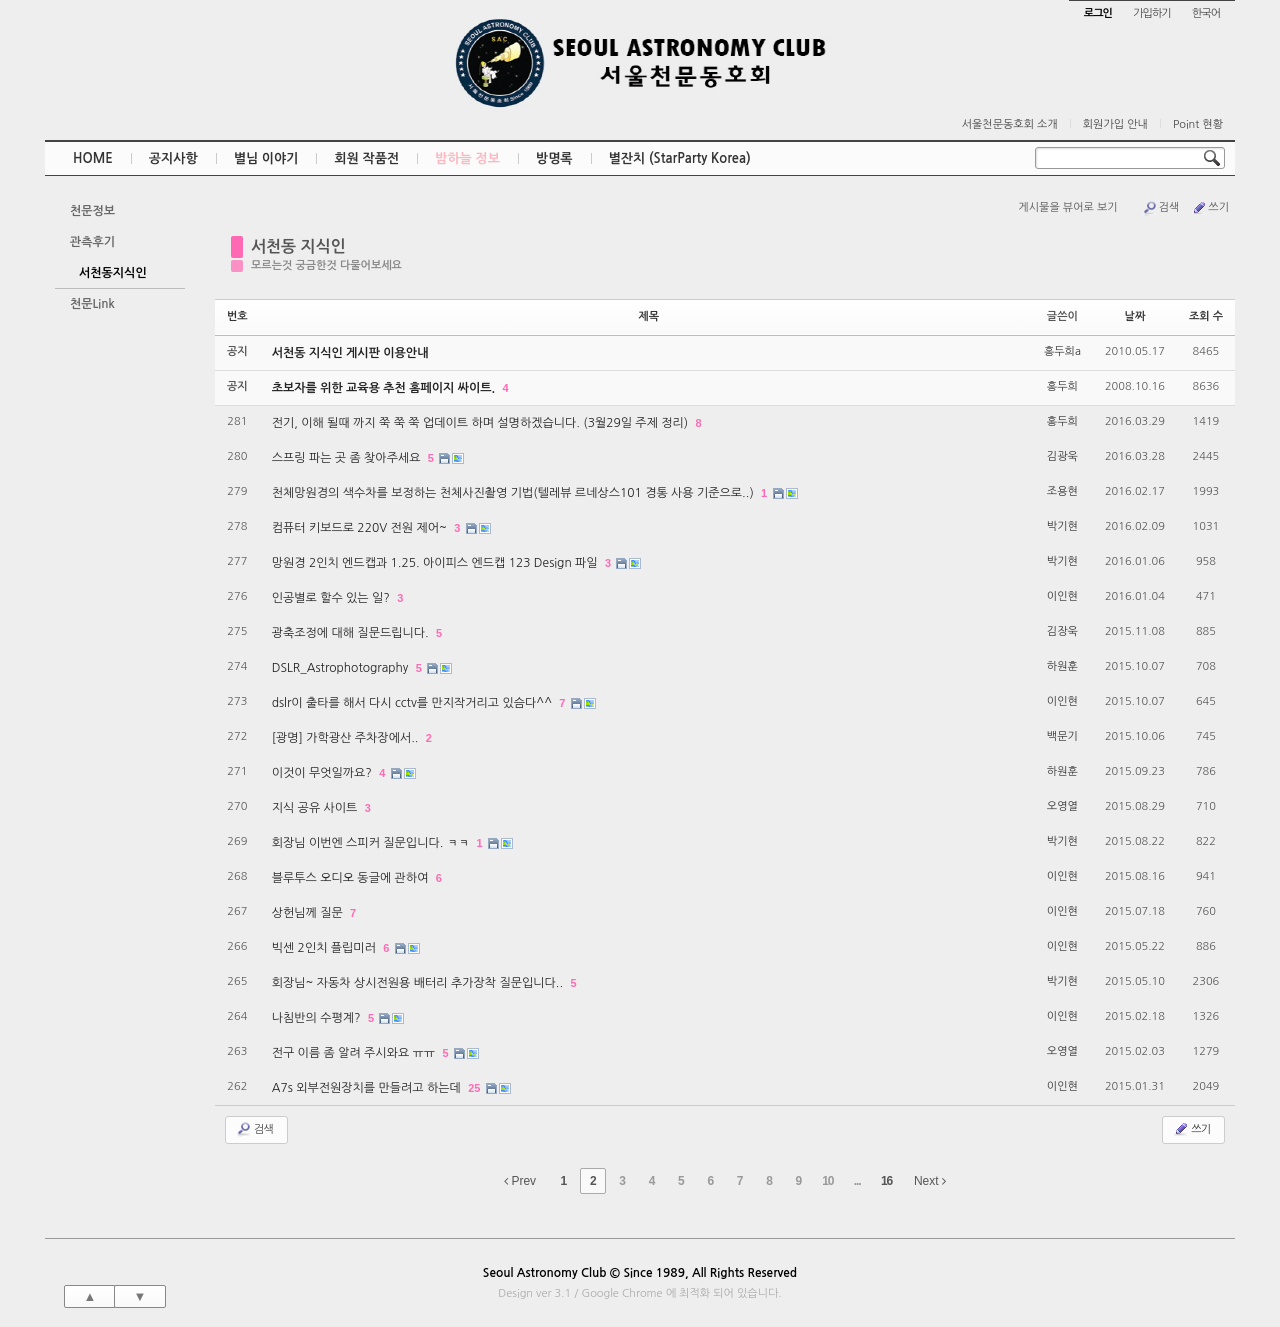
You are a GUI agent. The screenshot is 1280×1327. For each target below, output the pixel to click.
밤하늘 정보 (467, 158)
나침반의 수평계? (318, 1018)
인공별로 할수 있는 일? (333, 598)
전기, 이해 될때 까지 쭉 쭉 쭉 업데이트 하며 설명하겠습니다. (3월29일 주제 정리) (482, 423)
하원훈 (1062, 666)
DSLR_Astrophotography (342, 668)
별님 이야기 (266, 158)
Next (930, 1181)
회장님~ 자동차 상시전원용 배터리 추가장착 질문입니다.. (419, 983)
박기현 (1062, 526)
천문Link (92, 304)
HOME (93, 158)
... (857, 1181)
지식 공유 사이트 (316, 808)
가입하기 (1151, 13)
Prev (520, 1181)
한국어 (1206, 13)
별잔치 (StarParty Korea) (680, 158)
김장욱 (1062, 631)
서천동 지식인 (298, 246)
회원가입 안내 (1115, 124)
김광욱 (1062, 456)
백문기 (1062, 736)
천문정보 (92, 211)
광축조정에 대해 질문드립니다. (352, 633)
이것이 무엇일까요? (324, 773)
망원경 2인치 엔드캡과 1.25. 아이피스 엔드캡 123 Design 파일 (436, 563)
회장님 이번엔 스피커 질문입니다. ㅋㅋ (372, 843)
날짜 (1135, 316)
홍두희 (1062, 386)
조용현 (1062, 491)
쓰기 (1210, 208)
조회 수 (1206, 316)
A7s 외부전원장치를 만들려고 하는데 (368, 1088)
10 (827, 1181)
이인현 (1062, 596)
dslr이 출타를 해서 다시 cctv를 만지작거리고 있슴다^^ (414, 703)
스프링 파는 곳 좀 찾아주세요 (348, 458)
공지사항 (173, 158)
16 (886, 1181)
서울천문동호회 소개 (1010, 124)
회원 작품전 (366, 158)
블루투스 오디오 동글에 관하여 (352, 878)
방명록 (554, 158)
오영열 (1062, 806)
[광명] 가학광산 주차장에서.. (347, 738)
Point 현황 (1198, 124)
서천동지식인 (113, 273)
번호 (237, 316)
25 (474, 1088)
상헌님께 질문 (309, 913)
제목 (648, 316)
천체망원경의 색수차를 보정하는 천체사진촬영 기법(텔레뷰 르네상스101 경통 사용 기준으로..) (514, 493)
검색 (1161, 208)
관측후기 (92, 242)
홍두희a (1062, 351)
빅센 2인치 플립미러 (326, 948)
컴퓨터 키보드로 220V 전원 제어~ (361, 528)
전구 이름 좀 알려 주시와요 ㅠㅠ (355, 1053)
